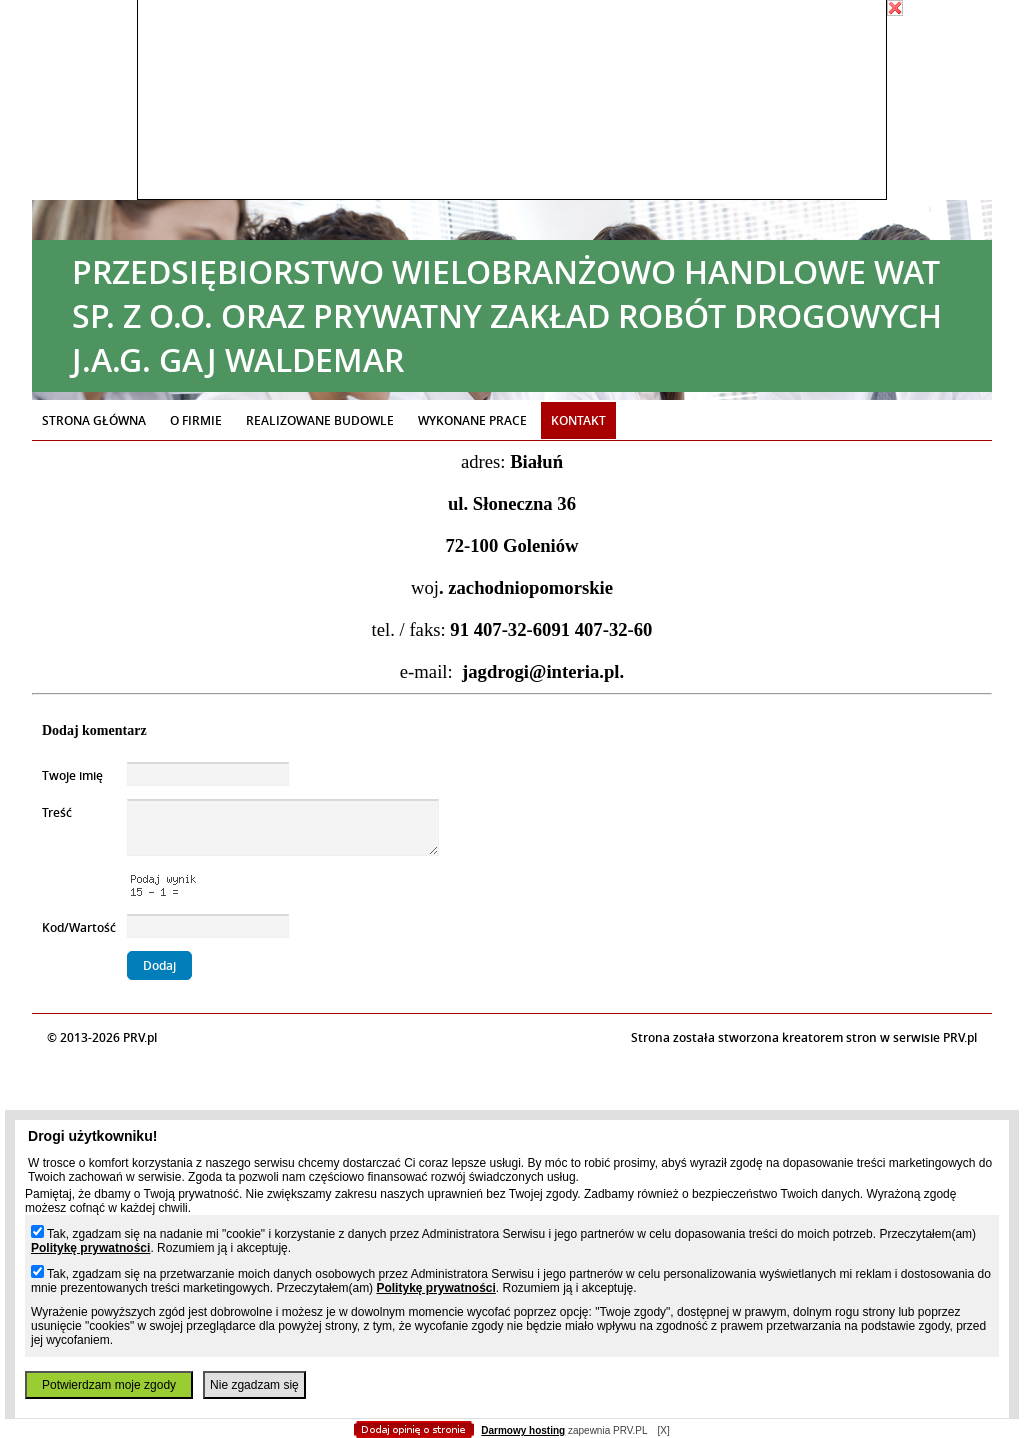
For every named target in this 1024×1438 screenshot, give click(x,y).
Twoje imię (72, 775)
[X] (663, 1430)
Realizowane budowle (320, 420)
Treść (57, 812)
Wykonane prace (472, 420)
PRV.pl (960, 1037)
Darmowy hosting (523, 1430)
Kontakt (578, 420)
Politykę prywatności (90, 1248)
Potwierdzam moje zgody (109, 1385)
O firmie (196, 420)
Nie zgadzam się (254, 1385)
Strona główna (94, 420)
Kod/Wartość (79, 927)
